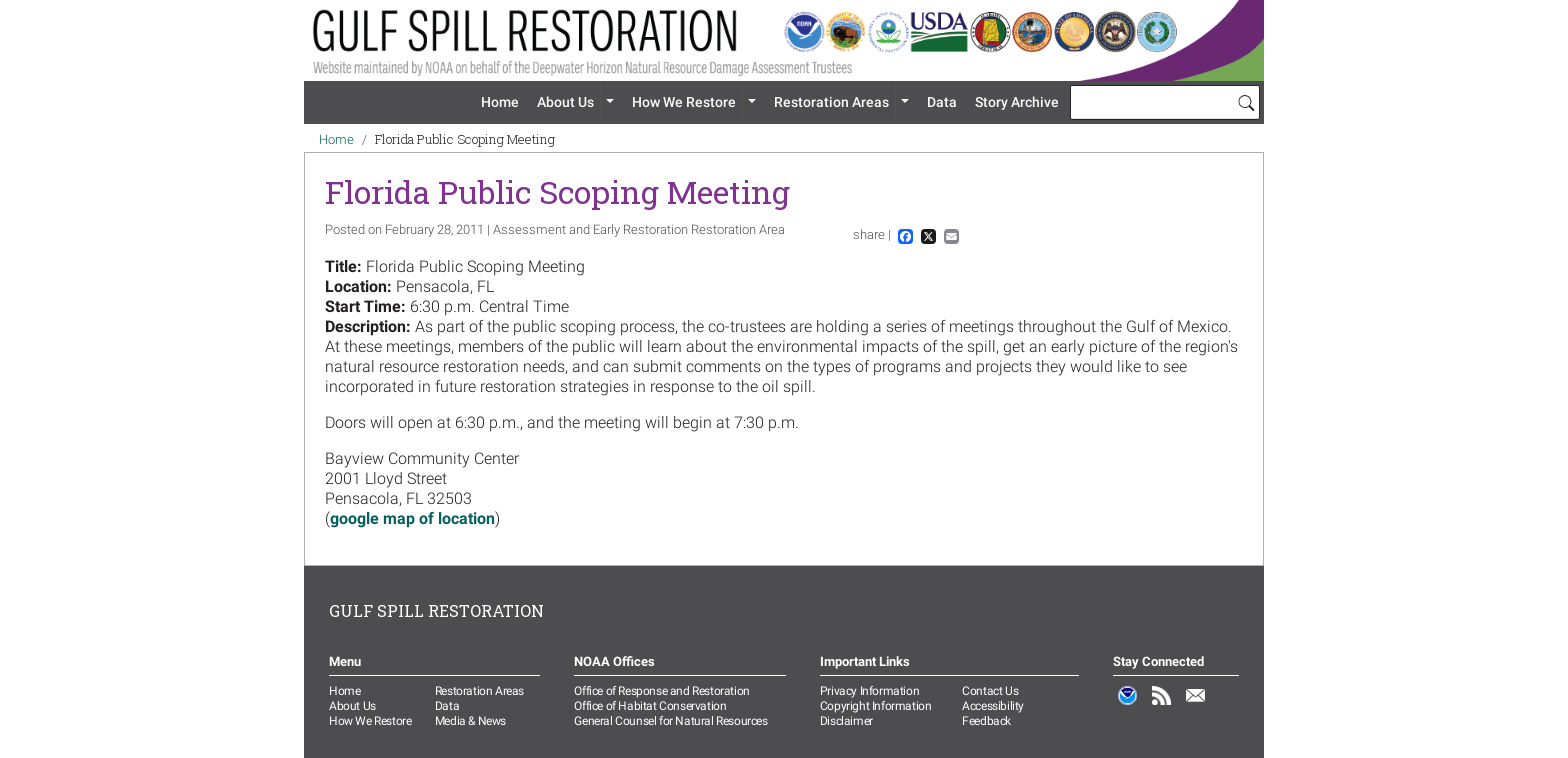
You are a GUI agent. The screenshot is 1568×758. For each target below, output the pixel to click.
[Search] (1246, 102)
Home (500, 102)
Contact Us (990, 691)
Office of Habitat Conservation (650, 706)
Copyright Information (876, 706)
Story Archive (1017, 102)
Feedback (986, 721)
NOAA (1128, 706)
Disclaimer (846, 721)
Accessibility (993, 706)
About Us (565, 102)
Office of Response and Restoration (661, 691)
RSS (1162, 706)
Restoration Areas (831, 102)
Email (1196, 706)
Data (942, 102)
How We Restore (684, 102)
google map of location (412, 518)
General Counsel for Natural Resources (670, 721)
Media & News (470, 721)
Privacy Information (869, 691)
